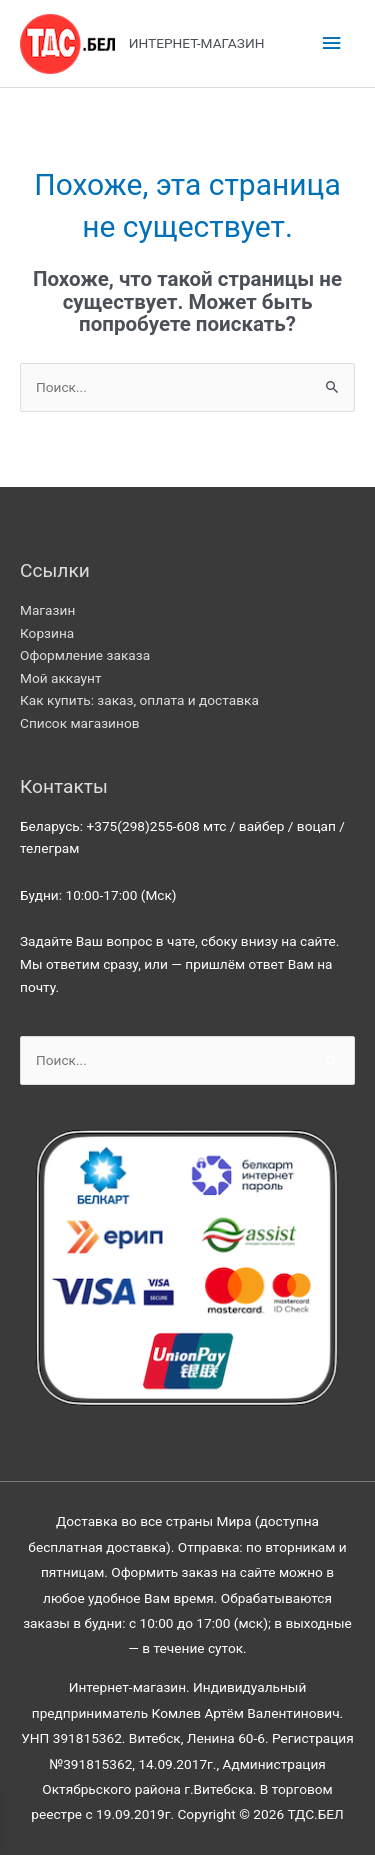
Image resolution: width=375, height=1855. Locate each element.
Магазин (47, 610)
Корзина (47, 633)
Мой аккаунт (61, 678)
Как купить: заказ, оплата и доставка (139, 700)
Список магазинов (80, 723)
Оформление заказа (85, 655)
